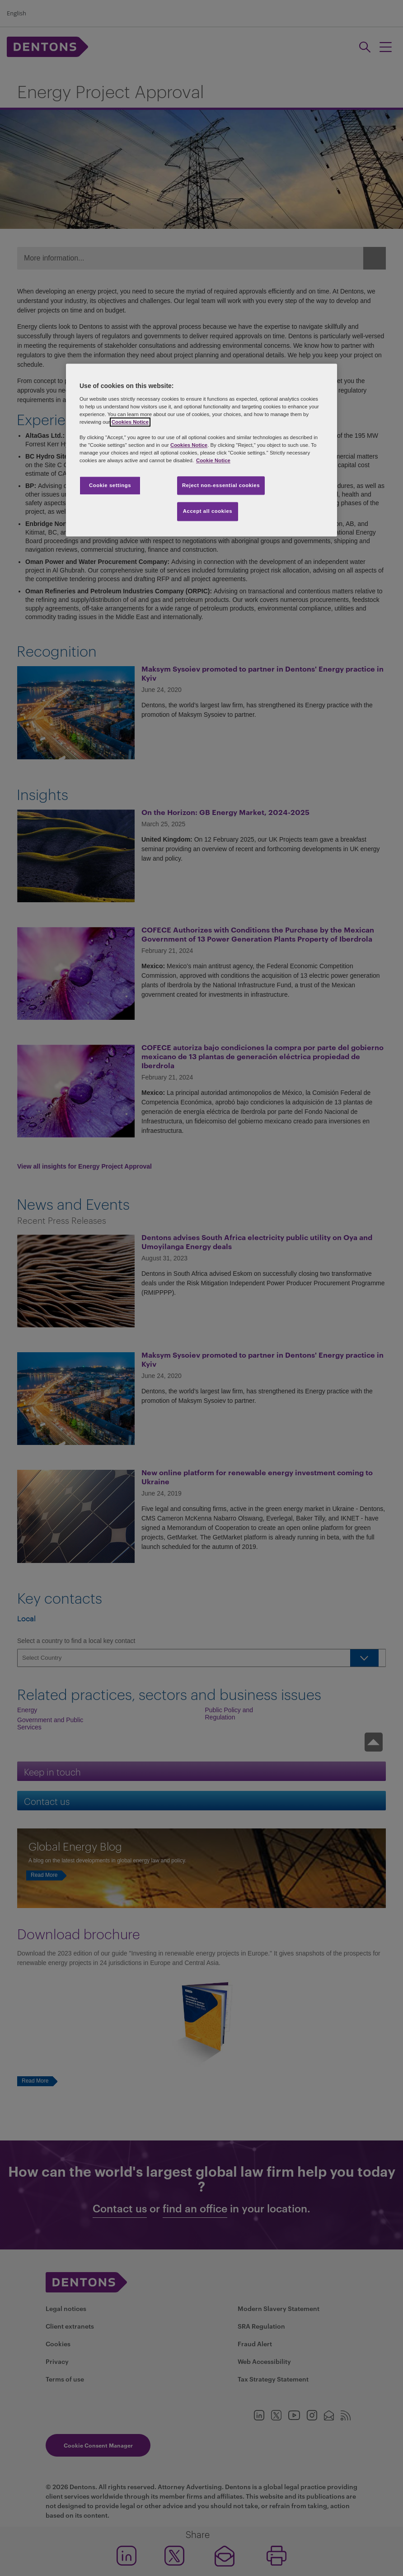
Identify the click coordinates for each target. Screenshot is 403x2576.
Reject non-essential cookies (221, 485)
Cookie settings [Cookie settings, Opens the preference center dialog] (110, 485)
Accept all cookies (208, 511)
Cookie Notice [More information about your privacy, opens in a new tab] (213, 461)
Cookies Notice (130, 422)
